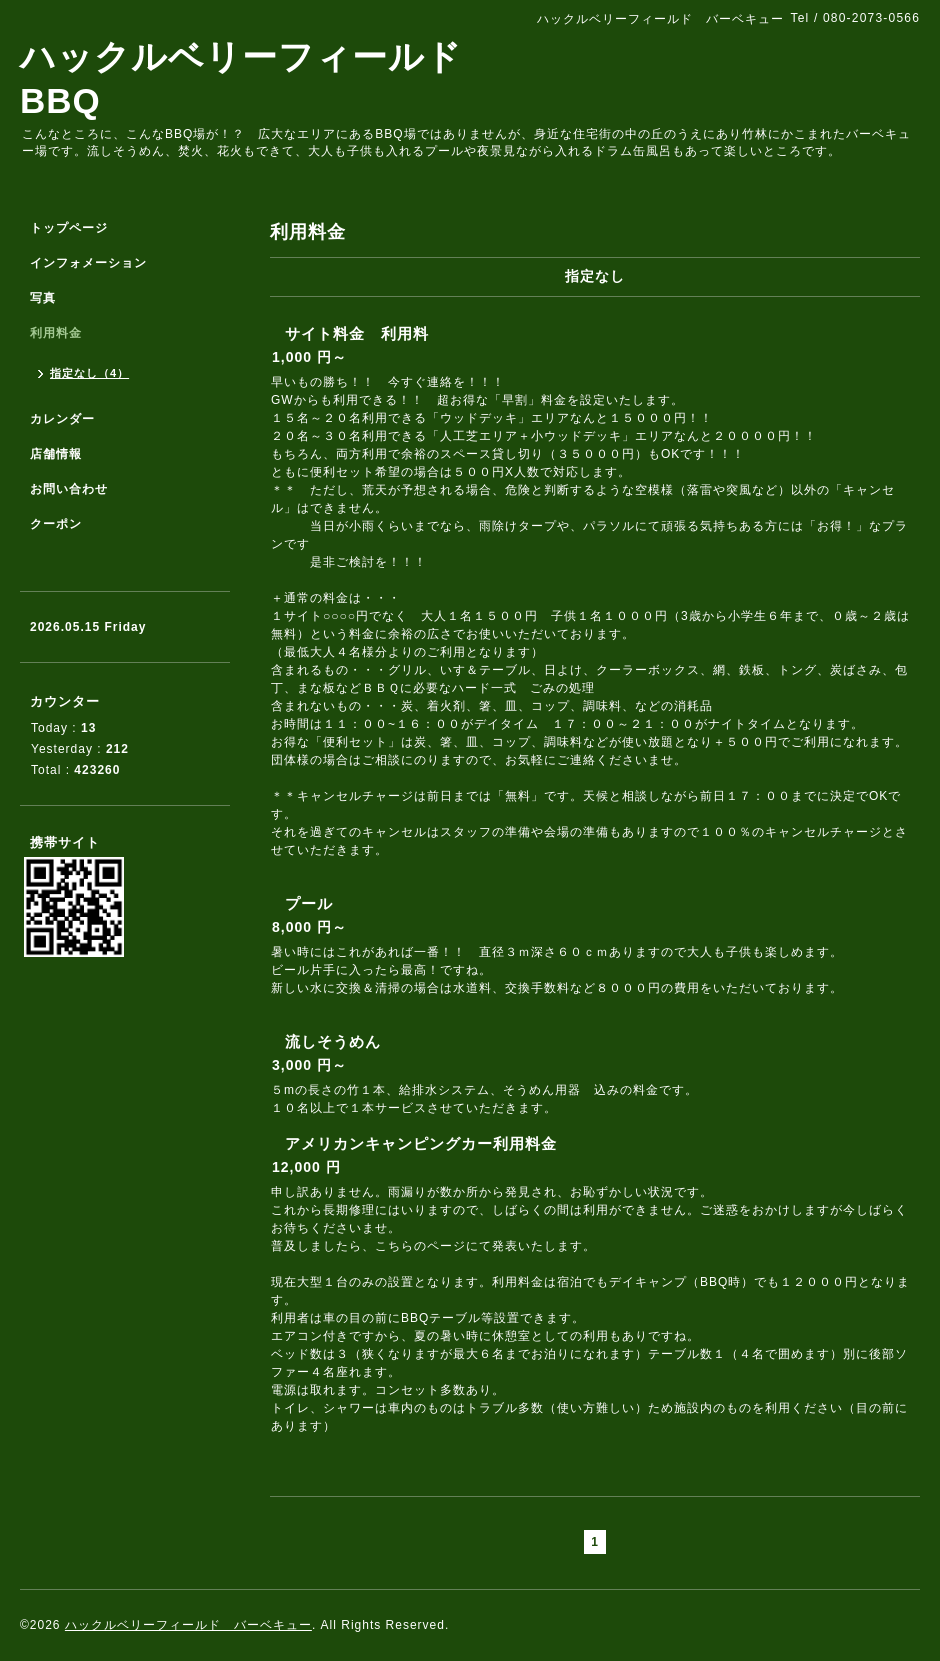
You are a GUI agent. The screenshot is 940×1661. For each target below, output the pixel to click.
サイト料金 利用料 (357, 333)
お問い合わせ (69, 489)
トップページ (69, 228)
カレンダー (62, 419)
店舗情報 (56, 454)
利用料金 (56, 333)
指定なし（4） (89, 373)
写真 (43, 298)
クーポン (56, 524)
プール (309, 903)
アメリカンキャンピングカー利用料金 (421, 1143)
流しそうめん (333, 1041)
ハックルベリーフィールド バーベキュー (188, 1625)
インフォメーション (88, 263)
